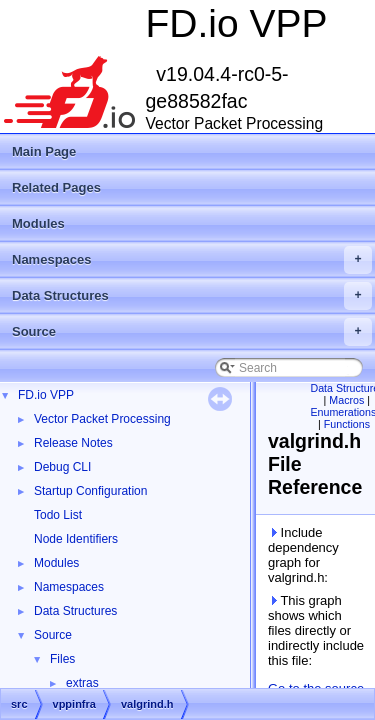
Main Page (44, 151)
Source (192, 332)
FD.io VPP (46, 395)
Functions (347, 424)
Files (62, 659)
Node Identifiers (76, 539)
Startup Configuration (90, 491)
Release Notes (73, 443)
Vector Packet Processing (102, 419)
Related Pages (56, 187)
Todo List (58, 515)
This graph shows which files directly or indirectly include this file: (316, 630)
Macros (346, 400)
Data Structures (192, 296)
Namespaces (192, 260)
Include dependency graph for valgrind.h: (303, 555)
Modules (38, 223)
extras (82, 683)
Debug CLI (62, 467)
